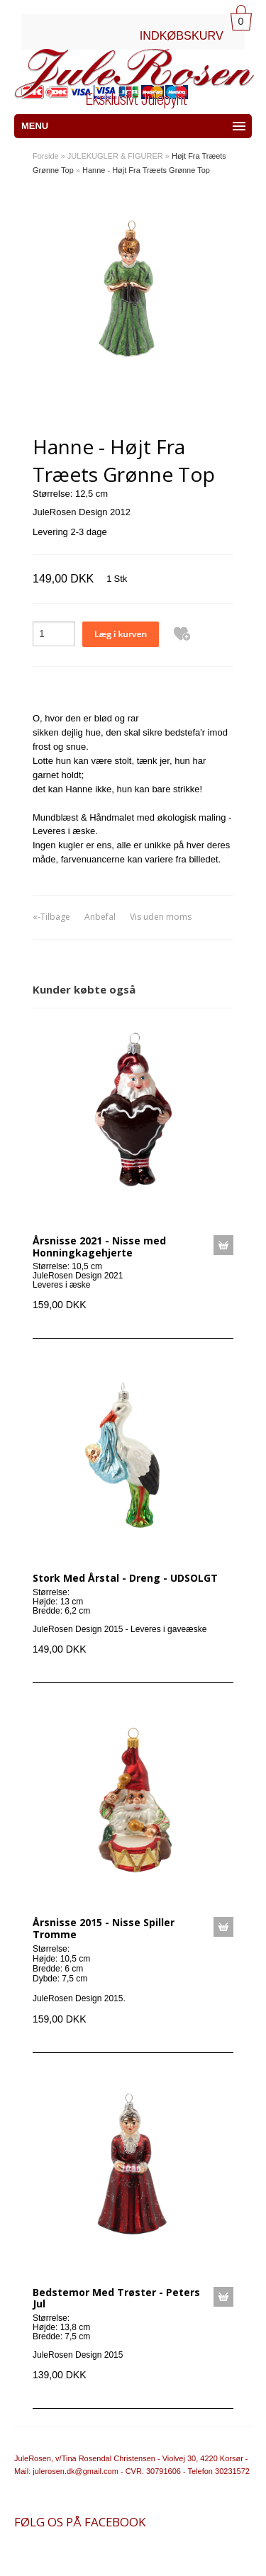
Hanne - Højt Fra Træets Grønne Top (146, 170)
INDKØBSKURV (181, 35)
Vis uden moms (161, 917)
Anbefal (100, 917)
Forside (46, 156)
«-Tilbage (51, 917)
